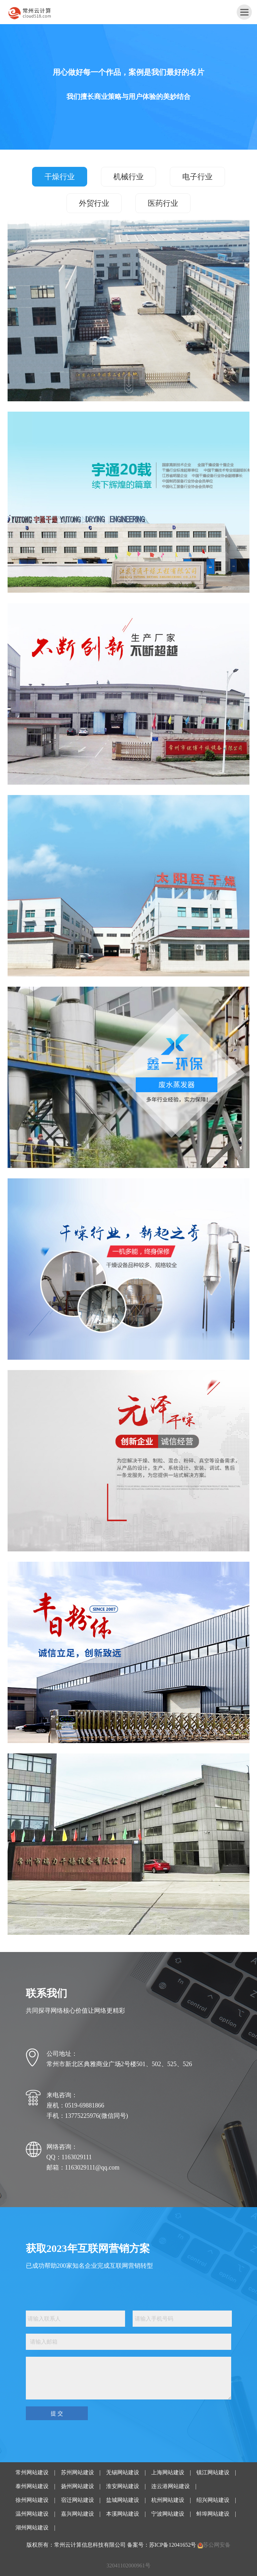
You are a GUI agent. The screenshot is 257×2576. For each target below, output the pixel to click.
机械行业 (128, 176)
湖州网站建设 (32, 2527)
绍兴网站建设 (212, 2500)
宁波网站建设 (167, 2514)
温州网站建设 (32, 2514)
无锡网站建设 (122, 2472)
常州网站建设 (32, 2472)
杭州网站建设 (167, 2500)
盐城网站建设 (122, 2500)
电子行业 (197, 176)
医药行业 (163, 203)
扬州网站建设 (77, 2486)
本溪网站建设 (122, 2514)
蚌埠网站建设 (212, 2514)
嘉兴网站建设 (77, 2514)
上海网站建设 (167, 2472)
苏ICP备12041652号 (172, 2545)
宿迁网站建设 (77, 2500)
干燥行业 (59, 176)
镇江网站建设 (212, 2472)
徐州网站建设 (32, 2500)
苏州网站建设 (77, 2472)
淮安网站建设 (122, 2486)
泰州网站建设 (32, 2486)
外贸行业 (94, 203)
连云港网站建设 (170, 2486)
